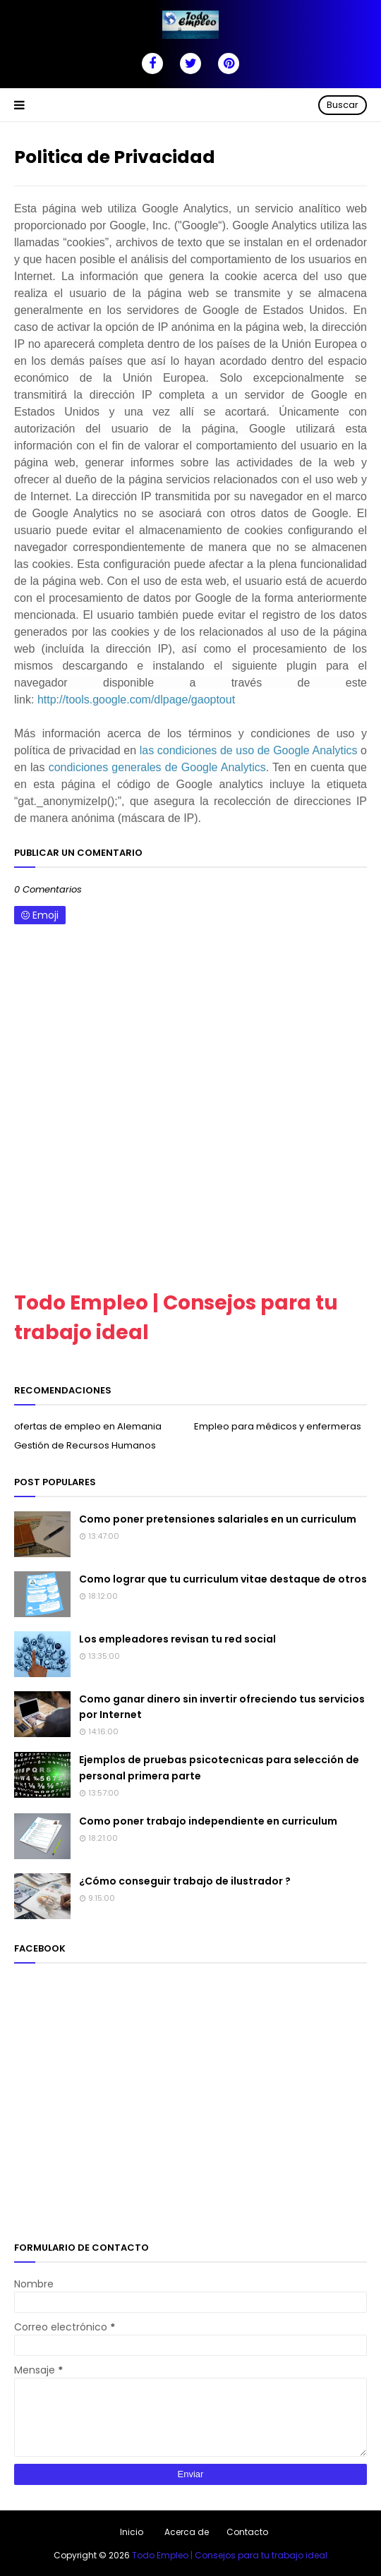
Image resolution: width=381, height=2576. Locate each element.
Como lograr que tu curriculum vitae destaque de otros (223, 1579)
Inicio (131, 2532)
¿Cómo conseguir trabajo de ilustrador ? (185, 1881)
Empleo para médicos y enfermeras (277, 1426)
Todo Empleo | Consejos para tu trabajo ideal (229, 2555)
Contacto (247, 2532)
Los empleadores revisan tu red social (177, 1639)
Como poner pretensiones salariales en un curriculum (217, 1519)
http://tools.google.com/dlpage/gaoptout (136, 700)
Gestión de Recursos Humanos (85, 1445)
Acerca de (186, 2532)
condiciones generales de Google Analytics (157, 767)
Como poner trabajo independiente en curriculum (208, 1821)
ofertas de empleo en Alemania (88, 1426)
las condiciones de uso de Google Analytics (249, 750)
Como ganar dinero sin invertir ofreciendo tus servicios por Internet (222, 1707)
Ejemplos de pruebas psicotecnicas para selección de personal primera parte (219, 1767)
